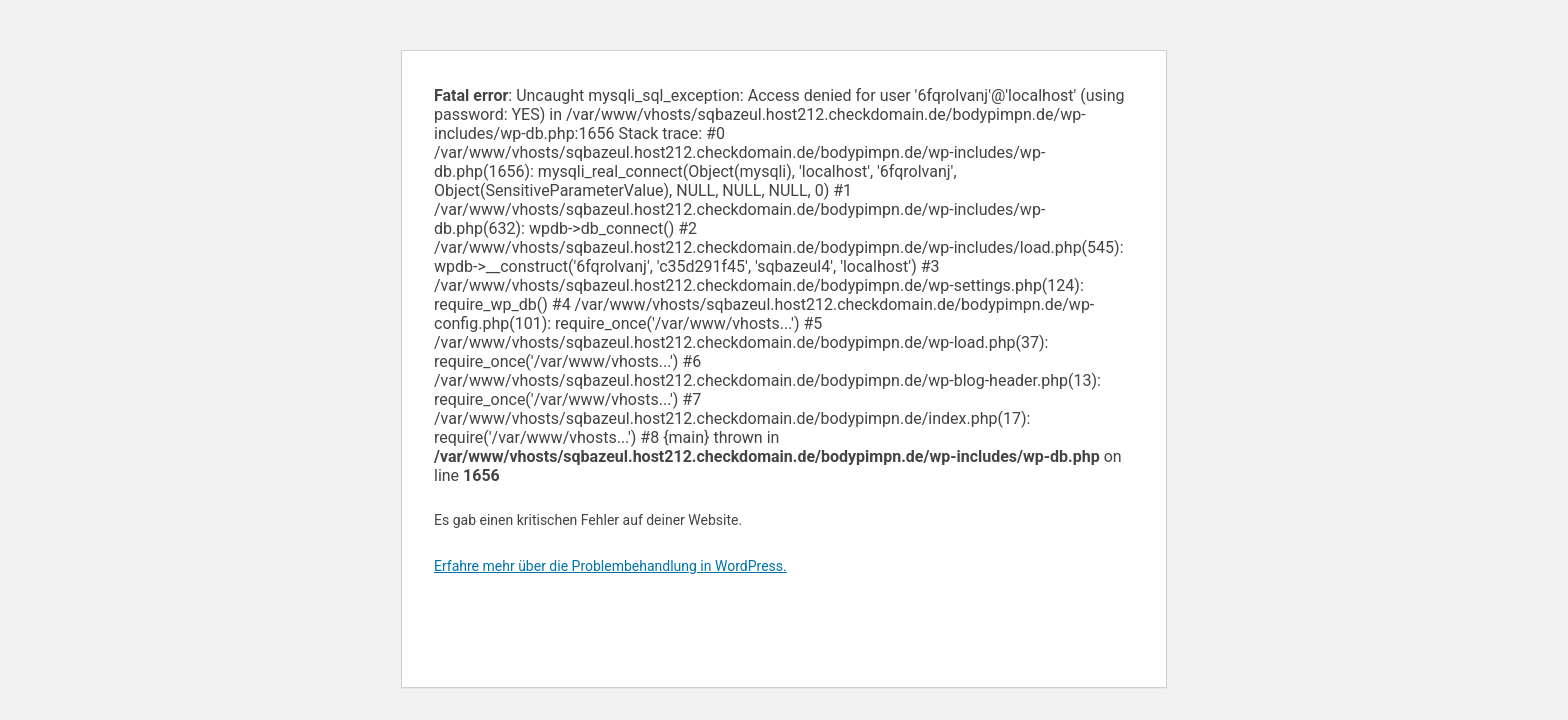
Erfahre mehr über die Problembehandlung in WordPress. (610, 566)
